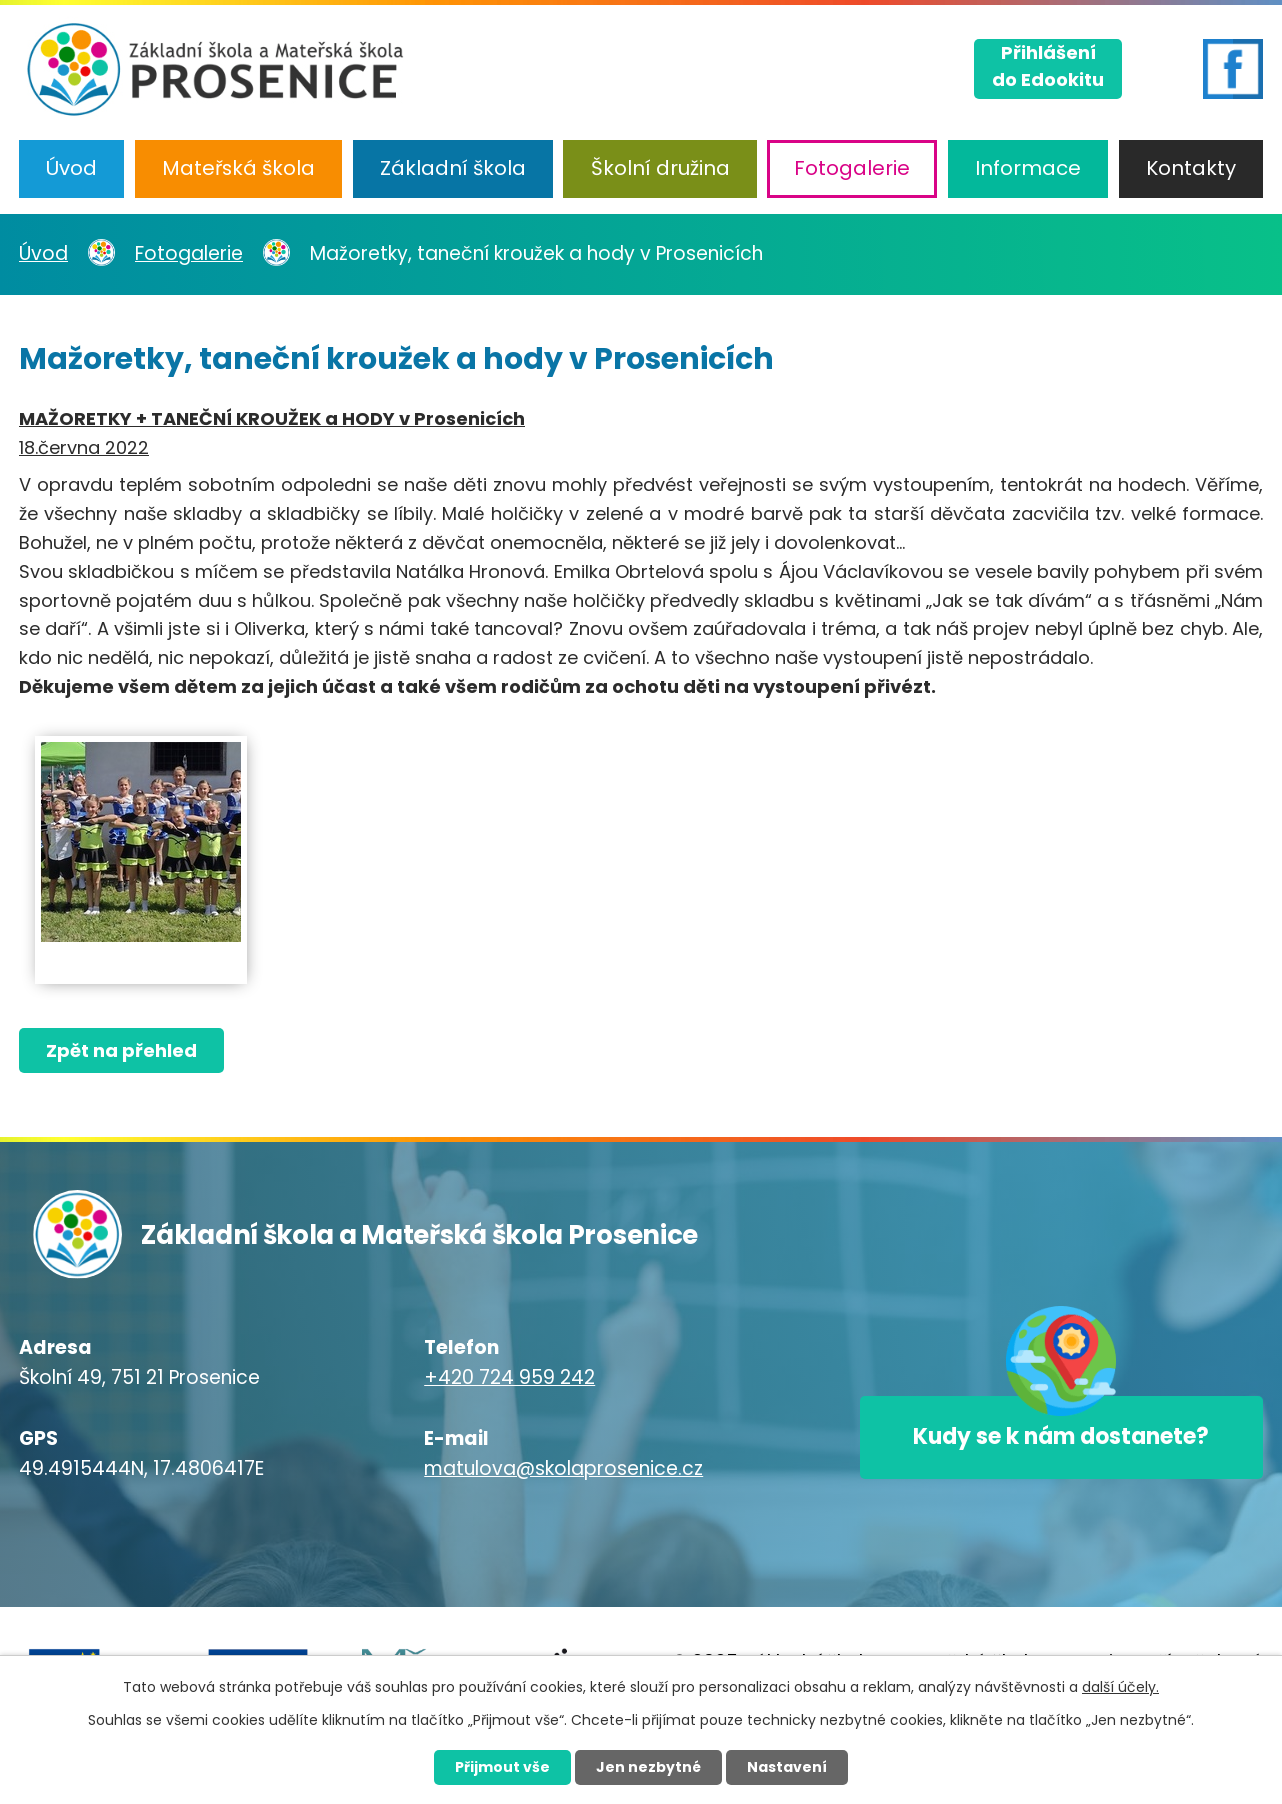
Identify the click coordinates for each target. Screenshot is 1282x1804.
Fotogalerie (852, 168)
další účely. (1120, 1687)
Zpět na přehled (121, 1050)
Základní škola (453, 168)
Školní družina (660, 168)
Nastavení (787, 1767)
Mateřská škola (238, 168)
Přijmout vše (502, 1767)
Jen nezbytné (648, 1767)
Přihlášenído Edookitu (1048, 66)
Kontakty (1191, 168)
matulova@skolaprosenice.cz (563, 1468)
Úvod (71, 168)
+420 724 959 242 (509, 1377)
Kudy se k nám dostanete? (1061, 1437)
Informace (1028, 168)
